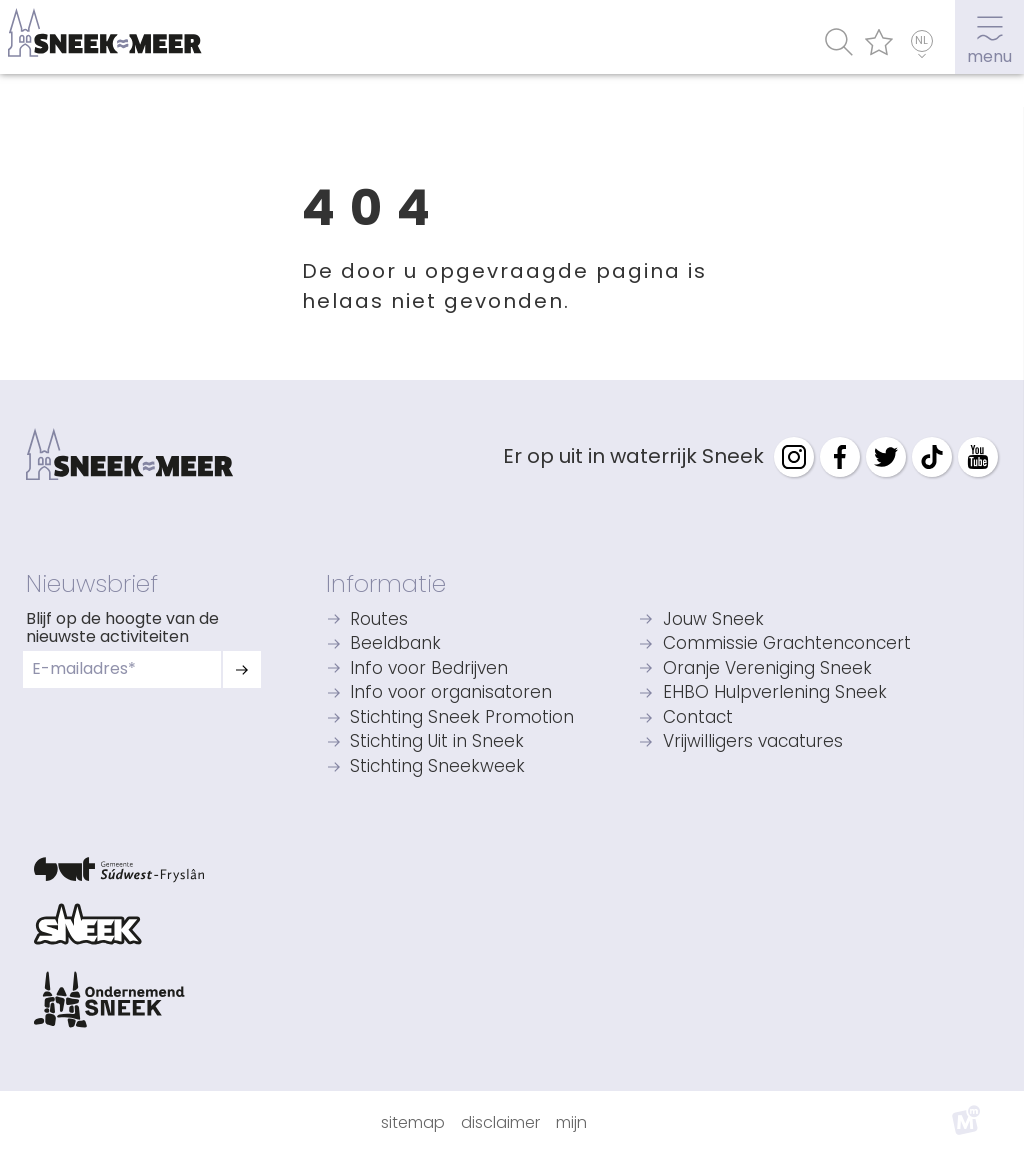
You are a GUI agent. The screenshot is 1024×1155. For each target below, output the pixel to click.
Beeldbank (395, 644)
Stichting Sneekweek (437, 767)
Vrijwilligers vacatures (753, 742)
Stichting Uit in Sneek (437, 742)
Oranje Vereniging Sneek (767, 669)
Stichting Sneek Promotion (462, 718)
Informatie (386, 583)
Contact (698, 718)
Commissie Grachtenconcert (787, 644)
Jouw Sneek (713, 620)
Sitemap (413, 1122)
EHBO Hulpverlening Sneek (775, 693)
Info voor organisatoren (451, 693)
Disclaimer (500, 1122)
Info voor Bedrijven (429, 669)
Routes (379, 620)
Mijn (571, 1122)
